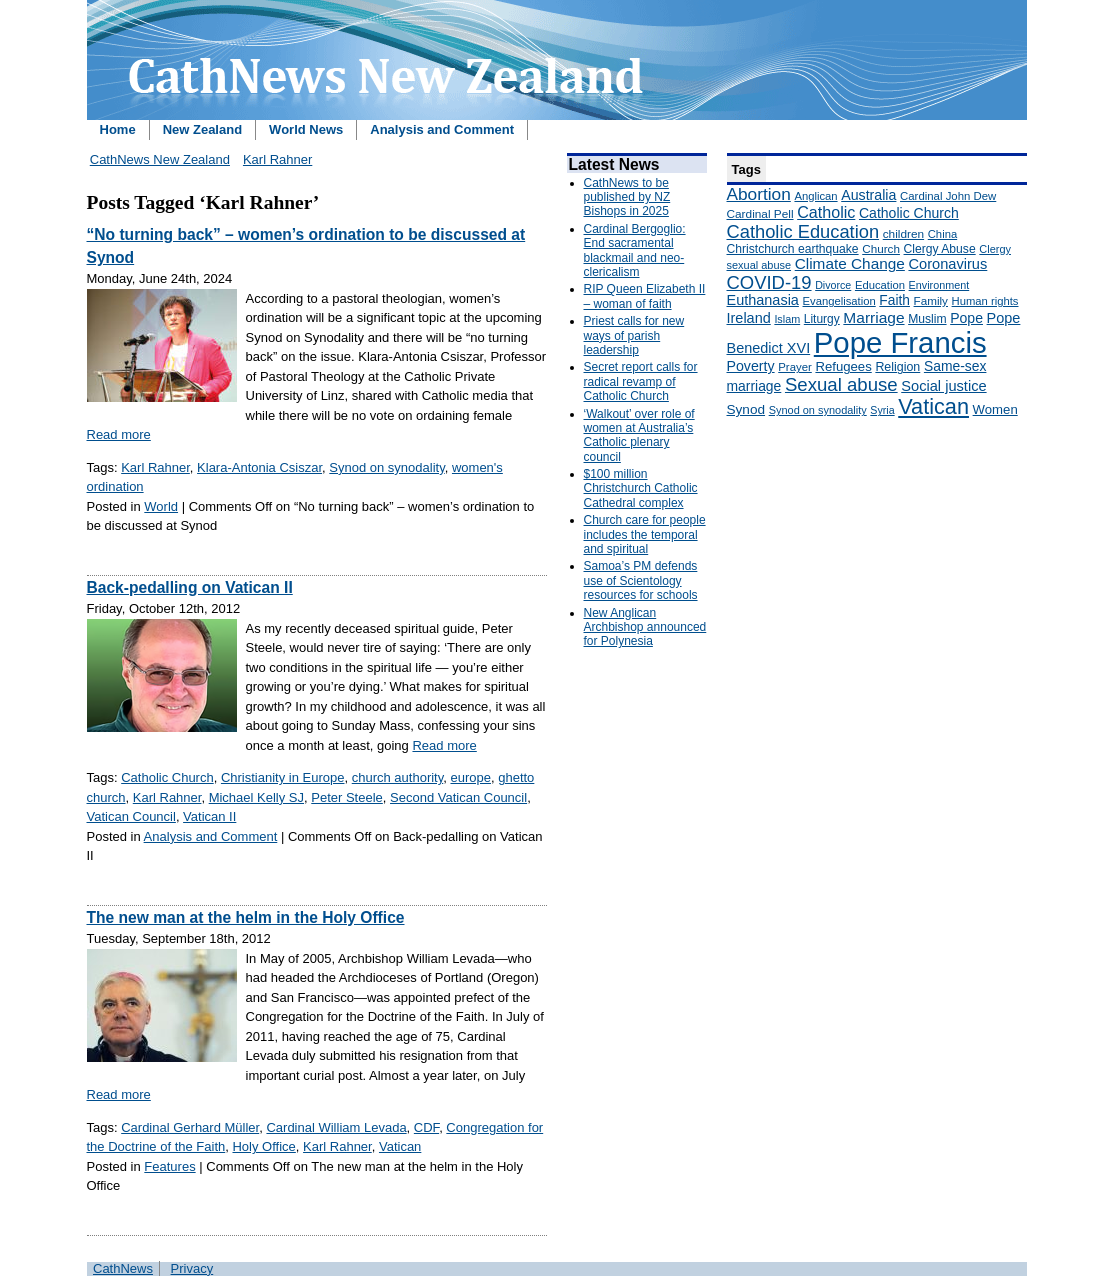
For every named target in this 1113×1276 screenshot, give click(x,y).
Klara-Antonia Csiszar (259, 467)
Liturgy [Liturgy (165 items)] (822, 319)
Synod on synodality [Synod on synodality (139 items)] (818, 410)
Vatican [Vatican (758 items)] (933, 406)
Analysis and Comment (442, 129)
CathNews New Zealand (160, 159)
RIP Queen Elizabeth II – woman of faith (645, 296)
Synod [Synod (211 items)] (746, 409)
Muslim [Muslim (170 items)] (927, 319)
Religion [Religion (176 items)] (897, 367)
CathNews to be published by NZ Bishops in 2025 (627, 197)
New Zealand (202, 129)
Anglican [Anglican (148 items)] (815, 196)
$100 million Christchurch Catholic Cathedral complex (641, 488)
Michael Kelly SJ (256, 797)
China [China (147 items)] (942, 234)
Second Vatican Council (458, 797)
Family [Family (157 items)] (931, 300)
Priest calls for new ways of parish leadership (634, 335)
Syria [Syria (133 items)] (882, 410)
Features (169, 1166)
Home (118, 129)
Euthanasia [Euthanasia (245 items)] (763, 300)
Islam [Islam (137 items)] (787, 319)
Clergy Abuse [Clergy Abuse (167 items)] (940, 249)
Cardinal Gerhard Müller (190, 1127)
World (161, 506)
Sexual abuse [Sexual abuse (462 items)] (841, 384)
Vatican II (209, 816)
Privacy (192, 1268)
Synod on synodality (386, 467)
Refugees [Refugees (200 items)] (843, 366)
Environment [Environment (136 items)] (939, 285)
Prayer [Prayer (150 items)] (795, 367)
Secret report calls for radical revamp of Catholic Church (641, 381)
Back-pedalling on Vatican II (190, 587)
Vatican (400, 1146)
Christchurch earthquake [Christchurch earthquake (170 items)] (793, 249)
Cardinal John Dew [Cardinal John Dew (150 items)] (948, 196)
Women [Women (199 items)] (995, 409)
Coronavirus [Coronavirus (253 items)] (947, 264)
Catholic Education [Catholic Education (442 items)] (803, 231)
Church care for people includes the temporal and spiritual (645, 534)
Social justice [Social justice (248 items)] (943, 386)
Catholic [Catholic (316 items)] (826, 212)
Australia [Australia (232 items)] (868, 195)
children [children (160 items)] (903, 234)
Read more (119, 434)
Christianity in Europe (283, 777)
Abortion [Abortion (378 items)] (759, 194)
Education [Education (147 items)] (880, 285)
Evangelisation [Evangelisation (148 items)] (839, 301)
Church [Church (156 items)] (881, 248)
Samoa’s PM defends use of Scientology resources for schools (641, 580)
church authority (398, 777)
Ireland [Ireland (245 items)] (749, 318)
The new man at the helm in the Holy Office (246, 917)
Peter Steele (347, 797)
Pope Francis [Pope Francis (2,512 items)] (900, 342)
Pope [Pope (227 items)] (966, 318)
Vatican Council (131, 816)
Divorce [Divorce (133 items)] (833, 285)
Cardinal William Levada (336, 1127)
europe (470, 777)
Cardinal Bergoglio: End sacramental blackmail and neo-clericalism (635, 250)
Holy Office (263, 1146)
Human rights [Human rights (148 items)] (985, 301)
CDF (426, 1127)
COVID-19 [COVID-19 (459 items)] (769, 282)
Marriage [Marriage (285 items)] (873, 317)
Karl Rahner (277, 159)
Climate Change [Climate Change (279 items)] (850, 263)
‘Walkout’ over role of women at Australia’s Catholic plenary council (639, 435)
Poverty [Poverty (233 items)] (751, 366)
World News (306, 129)
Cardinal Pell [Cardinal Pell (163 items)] (760, 214)
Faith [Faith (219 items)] (894, 300)
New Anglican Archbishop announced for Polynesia (645, 627)
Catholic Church (167, 777)
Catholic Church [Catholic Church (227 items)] (909, 213)
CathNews (123, 1268)
